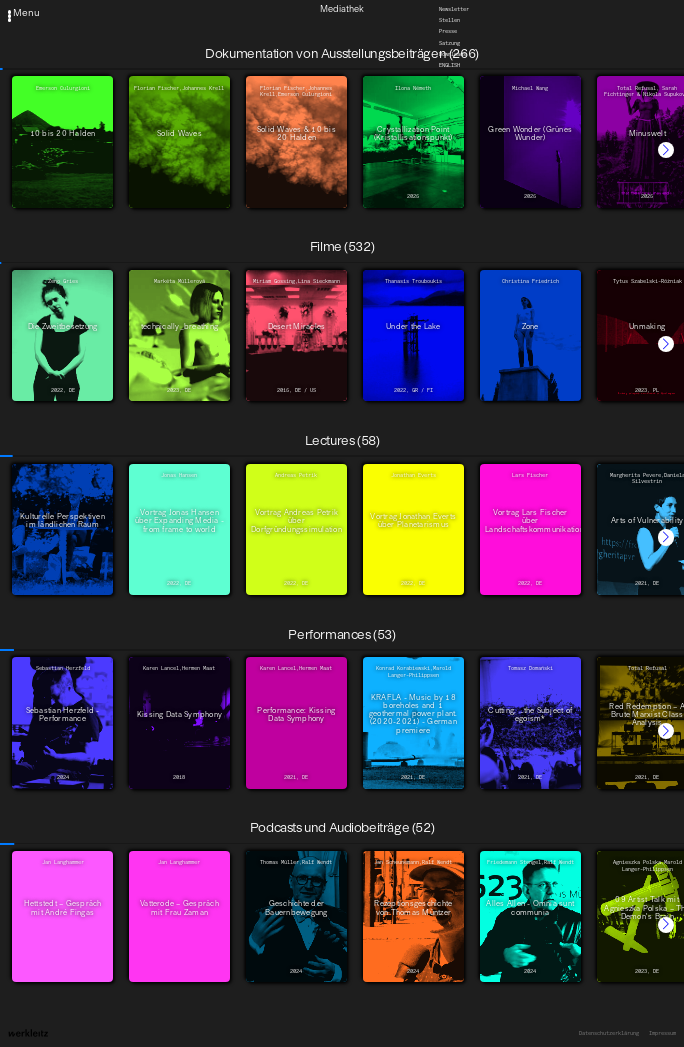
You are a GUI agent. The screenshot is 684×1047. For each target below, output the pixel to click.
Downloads (452, 54)
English (449, 66)
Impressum (662, 1033)
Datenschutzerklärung (609, 1033)
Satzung (449, 43)
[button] (666, 150)
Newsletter (454, 9)
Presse (448, 32)
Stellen (449, 21)
